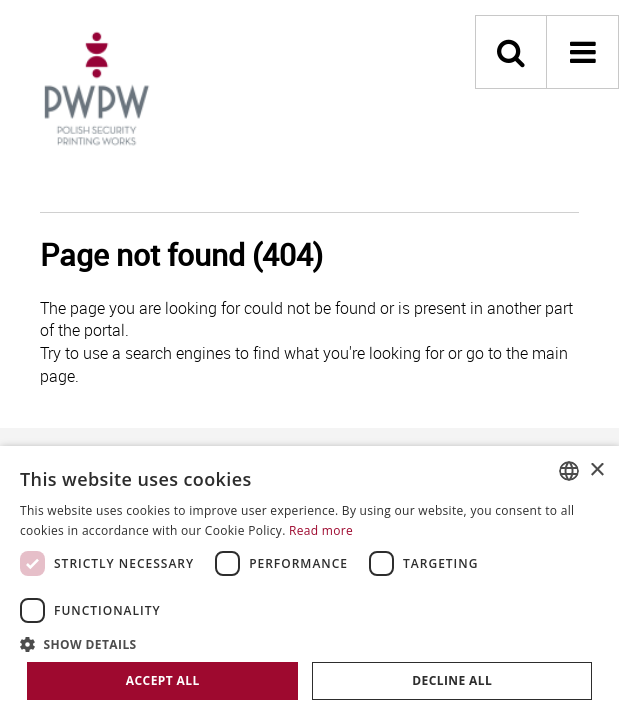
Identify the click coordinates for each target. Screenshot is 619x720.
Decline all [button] (452, 680)
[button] (309, 643)
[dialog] (309, 583)
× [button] (596, 470)
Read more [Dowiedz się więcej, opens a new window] (321, 530)
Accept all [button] (163, 680)
